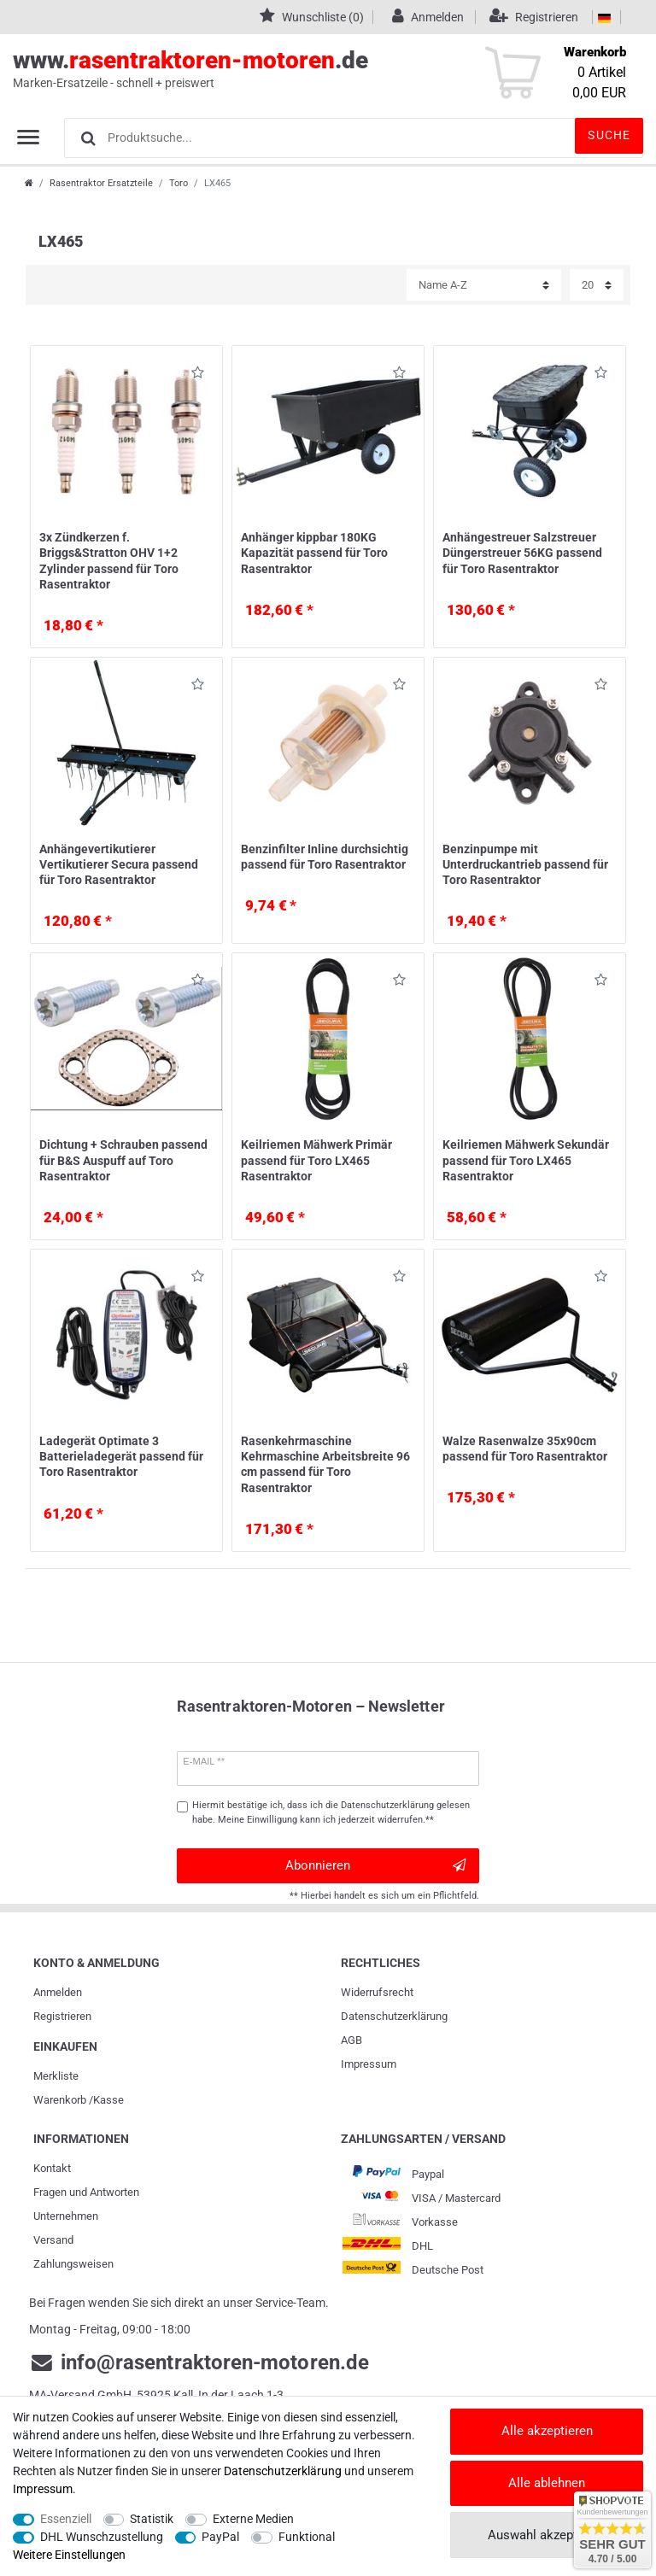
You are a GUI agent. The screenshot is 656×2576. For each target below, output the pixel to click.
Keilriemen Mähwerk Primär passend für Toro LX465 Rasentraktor (316, 1160)
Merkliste (56, 2076)
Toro (178, 183)
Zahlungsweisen (73, 2263)
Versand (53, 2240)
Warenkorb (59, 2099)
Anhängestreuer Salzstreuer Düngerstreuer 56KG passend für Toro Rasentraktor (522, 552)
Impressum (368, 2064)
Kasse (108, 2099)
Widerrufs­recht (377, 1992)
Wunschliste (197, 375)
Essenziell (65, 2519)
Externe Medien (253, 2519)
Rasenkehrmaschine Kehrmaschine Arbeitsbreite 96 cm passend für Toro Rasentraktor (325, 1464)
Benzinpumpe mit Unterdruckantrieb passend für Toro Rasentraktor (525, 864)
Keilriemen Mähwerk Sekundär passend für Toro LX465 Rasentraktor (525, 1160)
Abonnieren (375, 1866)
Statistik (151, 2519)
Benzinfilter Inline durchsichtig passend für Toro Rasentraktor (324, 856)
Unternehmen (65, 2216)
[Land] (604, 17)
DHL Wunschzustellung (101, 2537)
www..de (309, 69)
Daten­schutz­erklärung (394, 2016)
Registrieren (62, 2016)
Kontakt (52, 2168)
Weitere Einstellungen (69, 2554)
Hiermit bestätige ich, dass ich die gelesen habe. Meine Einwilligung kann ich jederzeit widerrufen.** (331, 1812)
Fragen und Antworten (86, 2192)
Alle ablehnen (546, 2483)
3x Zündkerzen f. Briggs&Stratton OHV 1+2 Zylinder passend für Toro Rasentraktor (109, 560)
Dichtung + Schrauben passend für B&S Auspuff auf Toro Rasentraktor (123, 1160)
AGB (351, 2040)
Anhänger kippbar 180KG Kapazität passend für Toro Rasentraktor (314, 552)
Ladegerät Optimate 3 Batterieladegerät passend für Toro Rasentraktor (121, 1456)
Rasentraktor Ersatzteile (101, 183)
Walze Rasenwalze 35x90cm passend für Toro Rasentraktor (524, 1448)
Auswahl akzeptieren (547, 2535)
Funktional (306, 2537)
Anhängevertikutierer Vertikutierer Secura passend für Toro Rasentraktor (118, 864)
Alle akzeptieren (547, 2430)
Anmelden (57, 1992)
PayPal (220, 2537)
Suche (609, 135)
